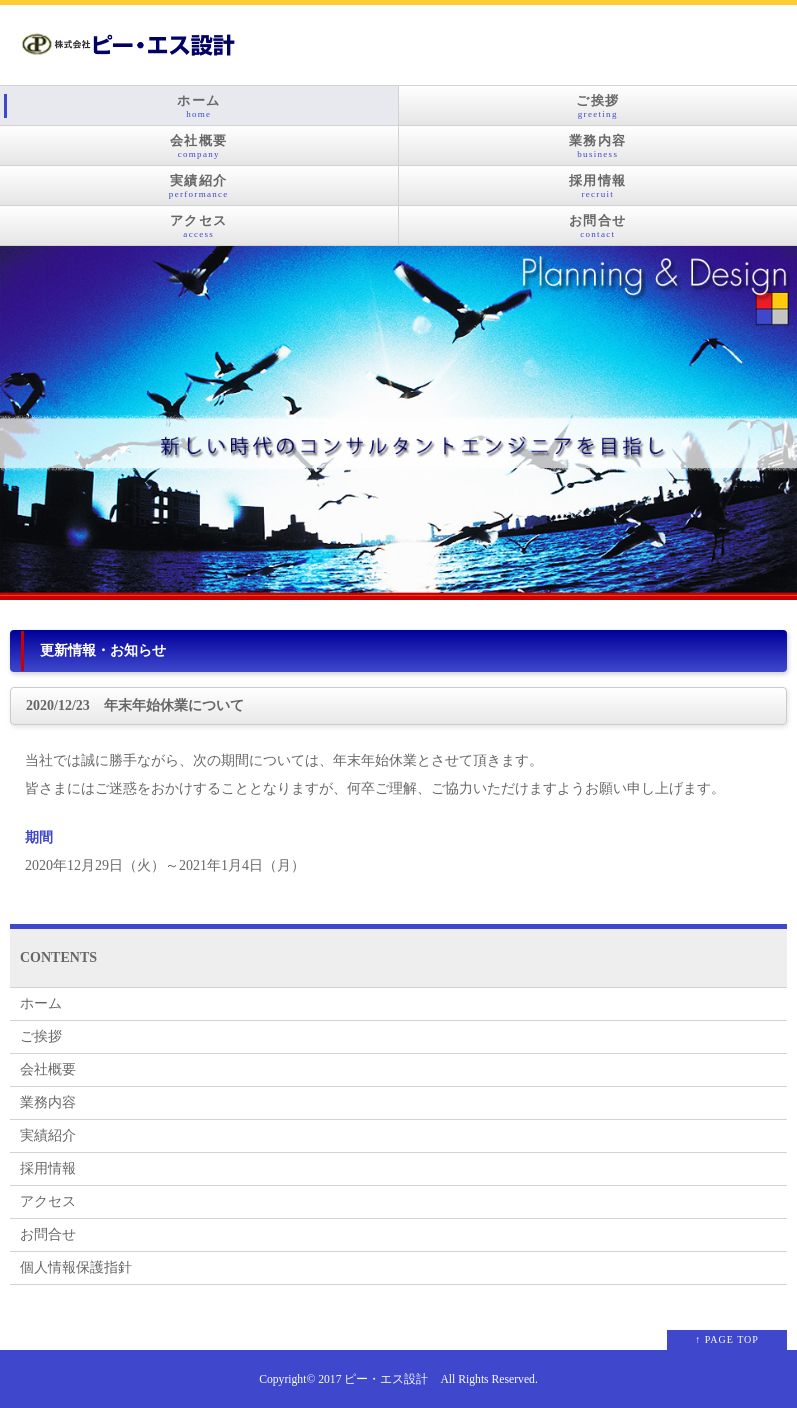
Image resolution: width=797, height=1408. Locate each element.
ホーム (199, 106)
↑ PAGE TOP (727, 1339)
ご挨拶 (598, 106)
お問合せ (598, 226)
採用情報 (598, 186)
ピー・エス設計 (386, 1379)
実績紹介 (199, 186)
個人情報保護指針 (76, 1267)
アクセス (199, 226)
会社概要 (199, 146)
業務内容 (598, 146)
